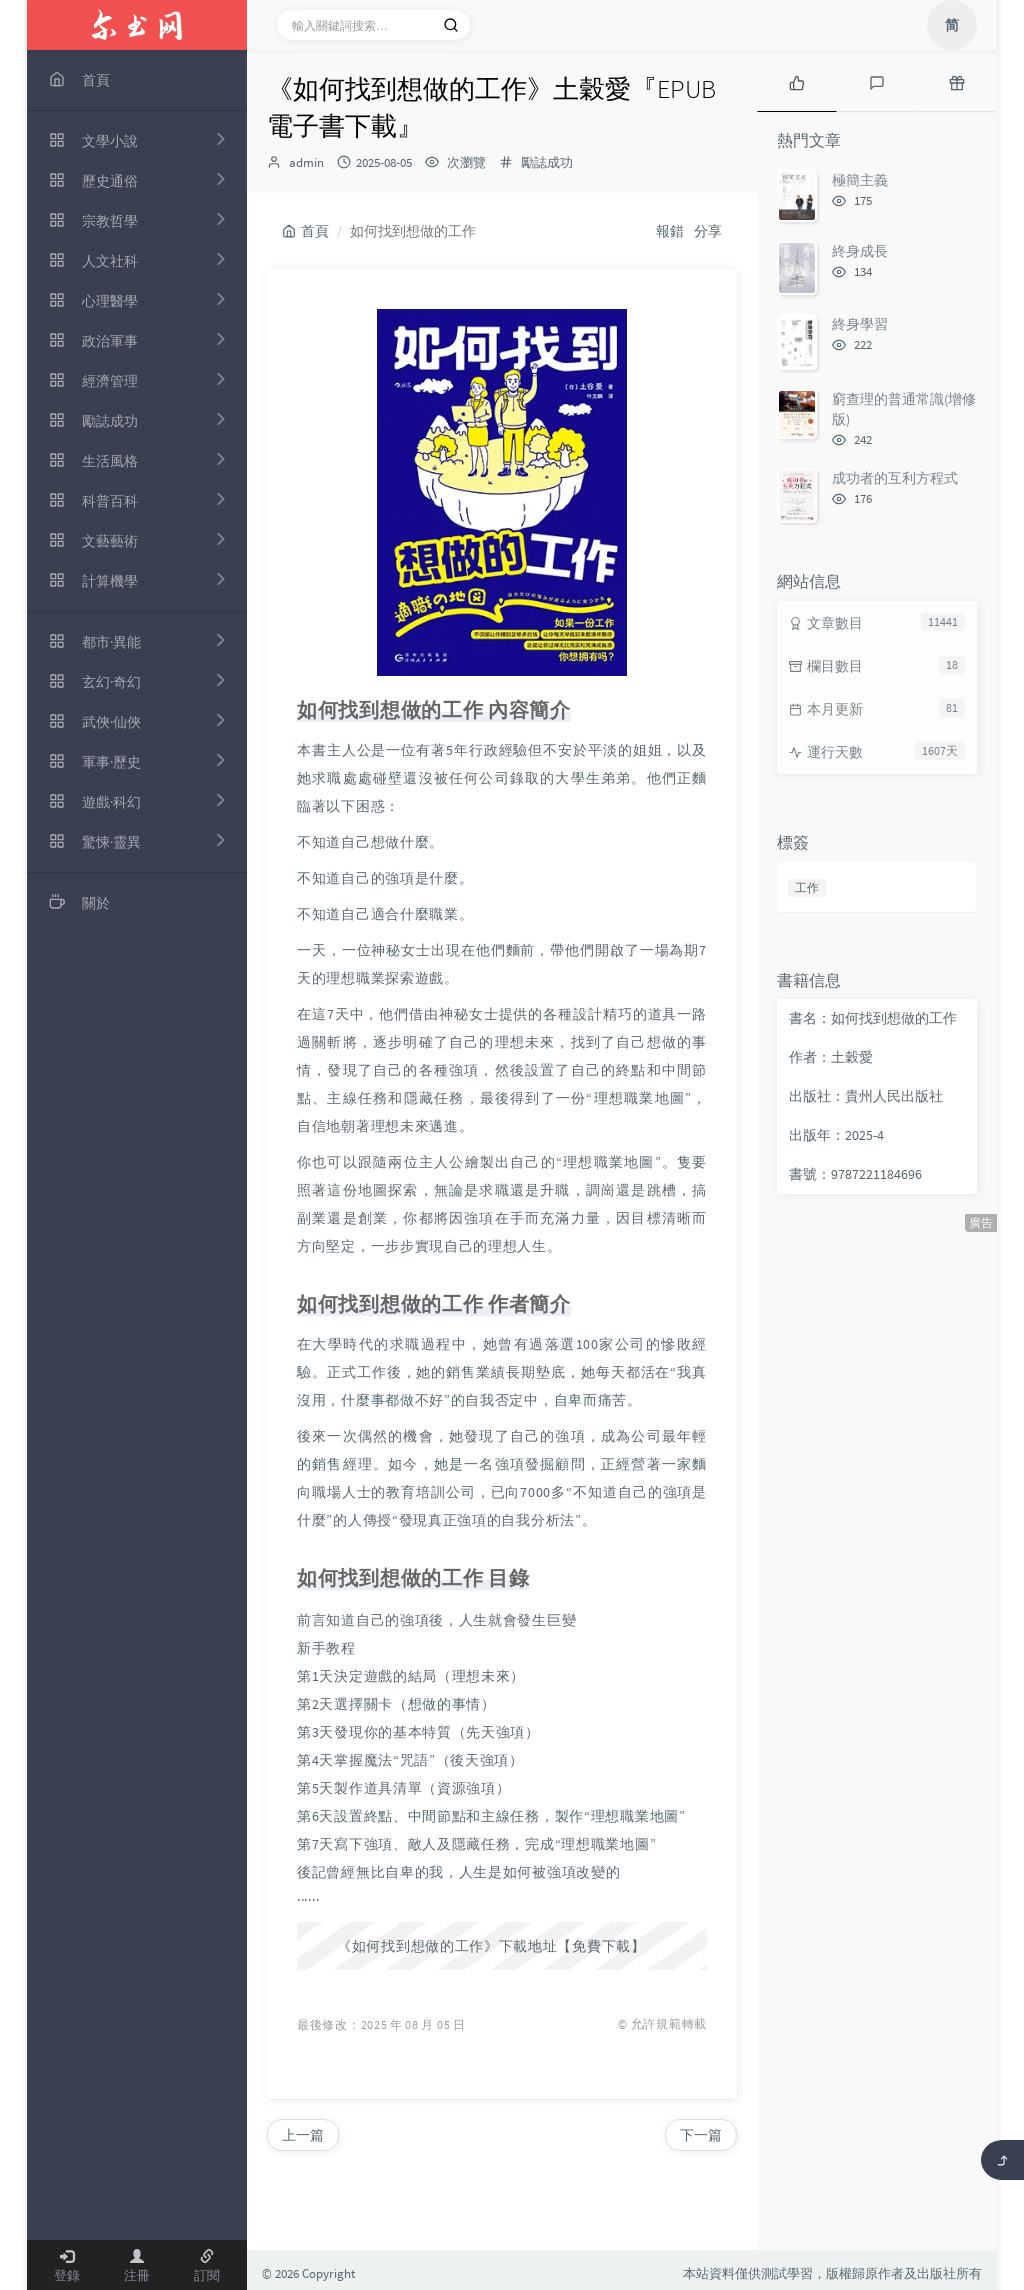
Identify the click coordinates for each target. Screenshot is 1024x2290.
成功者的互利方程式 (895, 478)
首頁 (305, 231)
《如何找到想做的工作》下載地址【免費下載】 (491, 1946)
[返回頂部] (1002, 2160)
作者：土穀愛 (831, 1057)
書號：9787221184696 (855, 1174)
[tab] (797, 81)
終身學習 (860, 324)
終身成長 (860, 251)
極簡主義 (860, 180)
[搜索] (451, 25)
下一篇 (701, 2135)
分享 (708, 231)
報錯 (670, 231)
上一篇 (303, 2135)
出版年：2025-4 (836, 1135)
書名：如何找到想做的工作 (873, 1018)
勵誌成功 (547, 162)
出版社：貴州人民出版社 (866, 1096)
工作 (807, 887)
